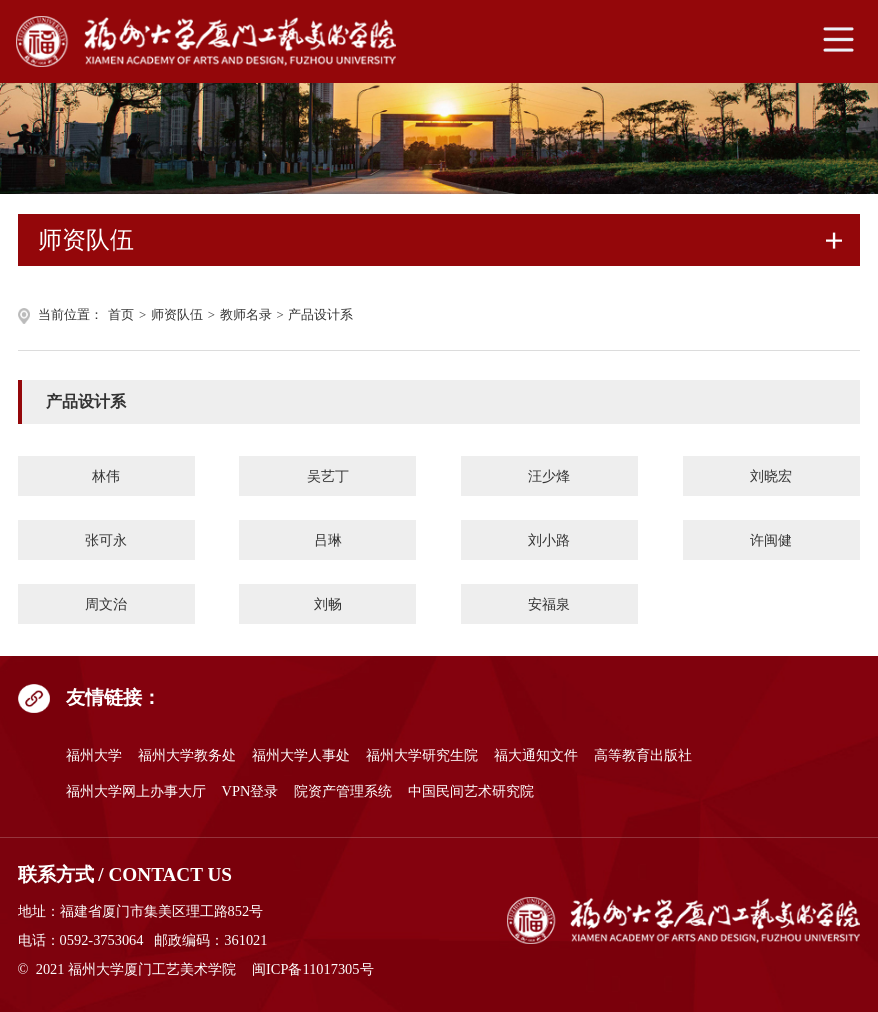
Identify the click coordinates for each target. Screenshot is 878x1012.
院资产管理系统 (343, 791)
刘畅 (328, 604)
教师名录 (246, 315)
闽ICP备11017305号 (312, 969)
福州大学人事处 (301, 755)
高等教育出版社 (643, 755)
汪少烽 (549, 476)
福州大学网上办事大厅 (136, 791)
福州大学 (94, 755)
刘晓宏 (771, 476)
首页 (121, 315)
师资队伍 (177, 315)
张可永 (106, 540)
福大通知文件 (536, 755)
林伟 (106, 476)
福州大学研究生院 (422, 755)
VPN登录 (250, 791)
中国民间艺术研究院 (471, 791)
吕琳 (328, 540)
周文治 (106, 604)
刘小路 (549, 540)
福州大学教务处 (187, 755)
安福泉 (549, 604)
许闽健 (771, 540)
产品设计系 (320, 315)
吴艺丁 (328, 476)
